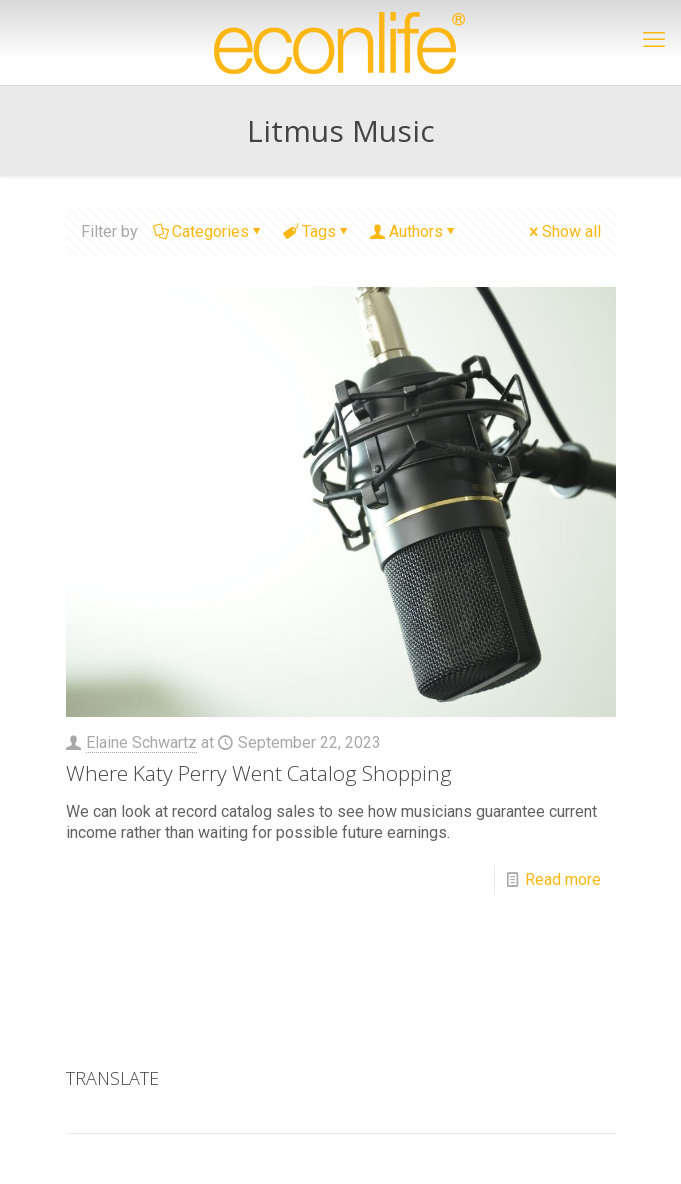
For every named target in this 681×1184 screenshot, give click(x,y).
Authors (414, 231)
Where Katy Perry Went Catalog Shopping (259, 773)
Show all (563, 231)
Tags (317, 231)
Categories (209, 231)
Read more (563, 879)
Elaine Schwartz (141, 742)
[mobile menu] (654, 40)
